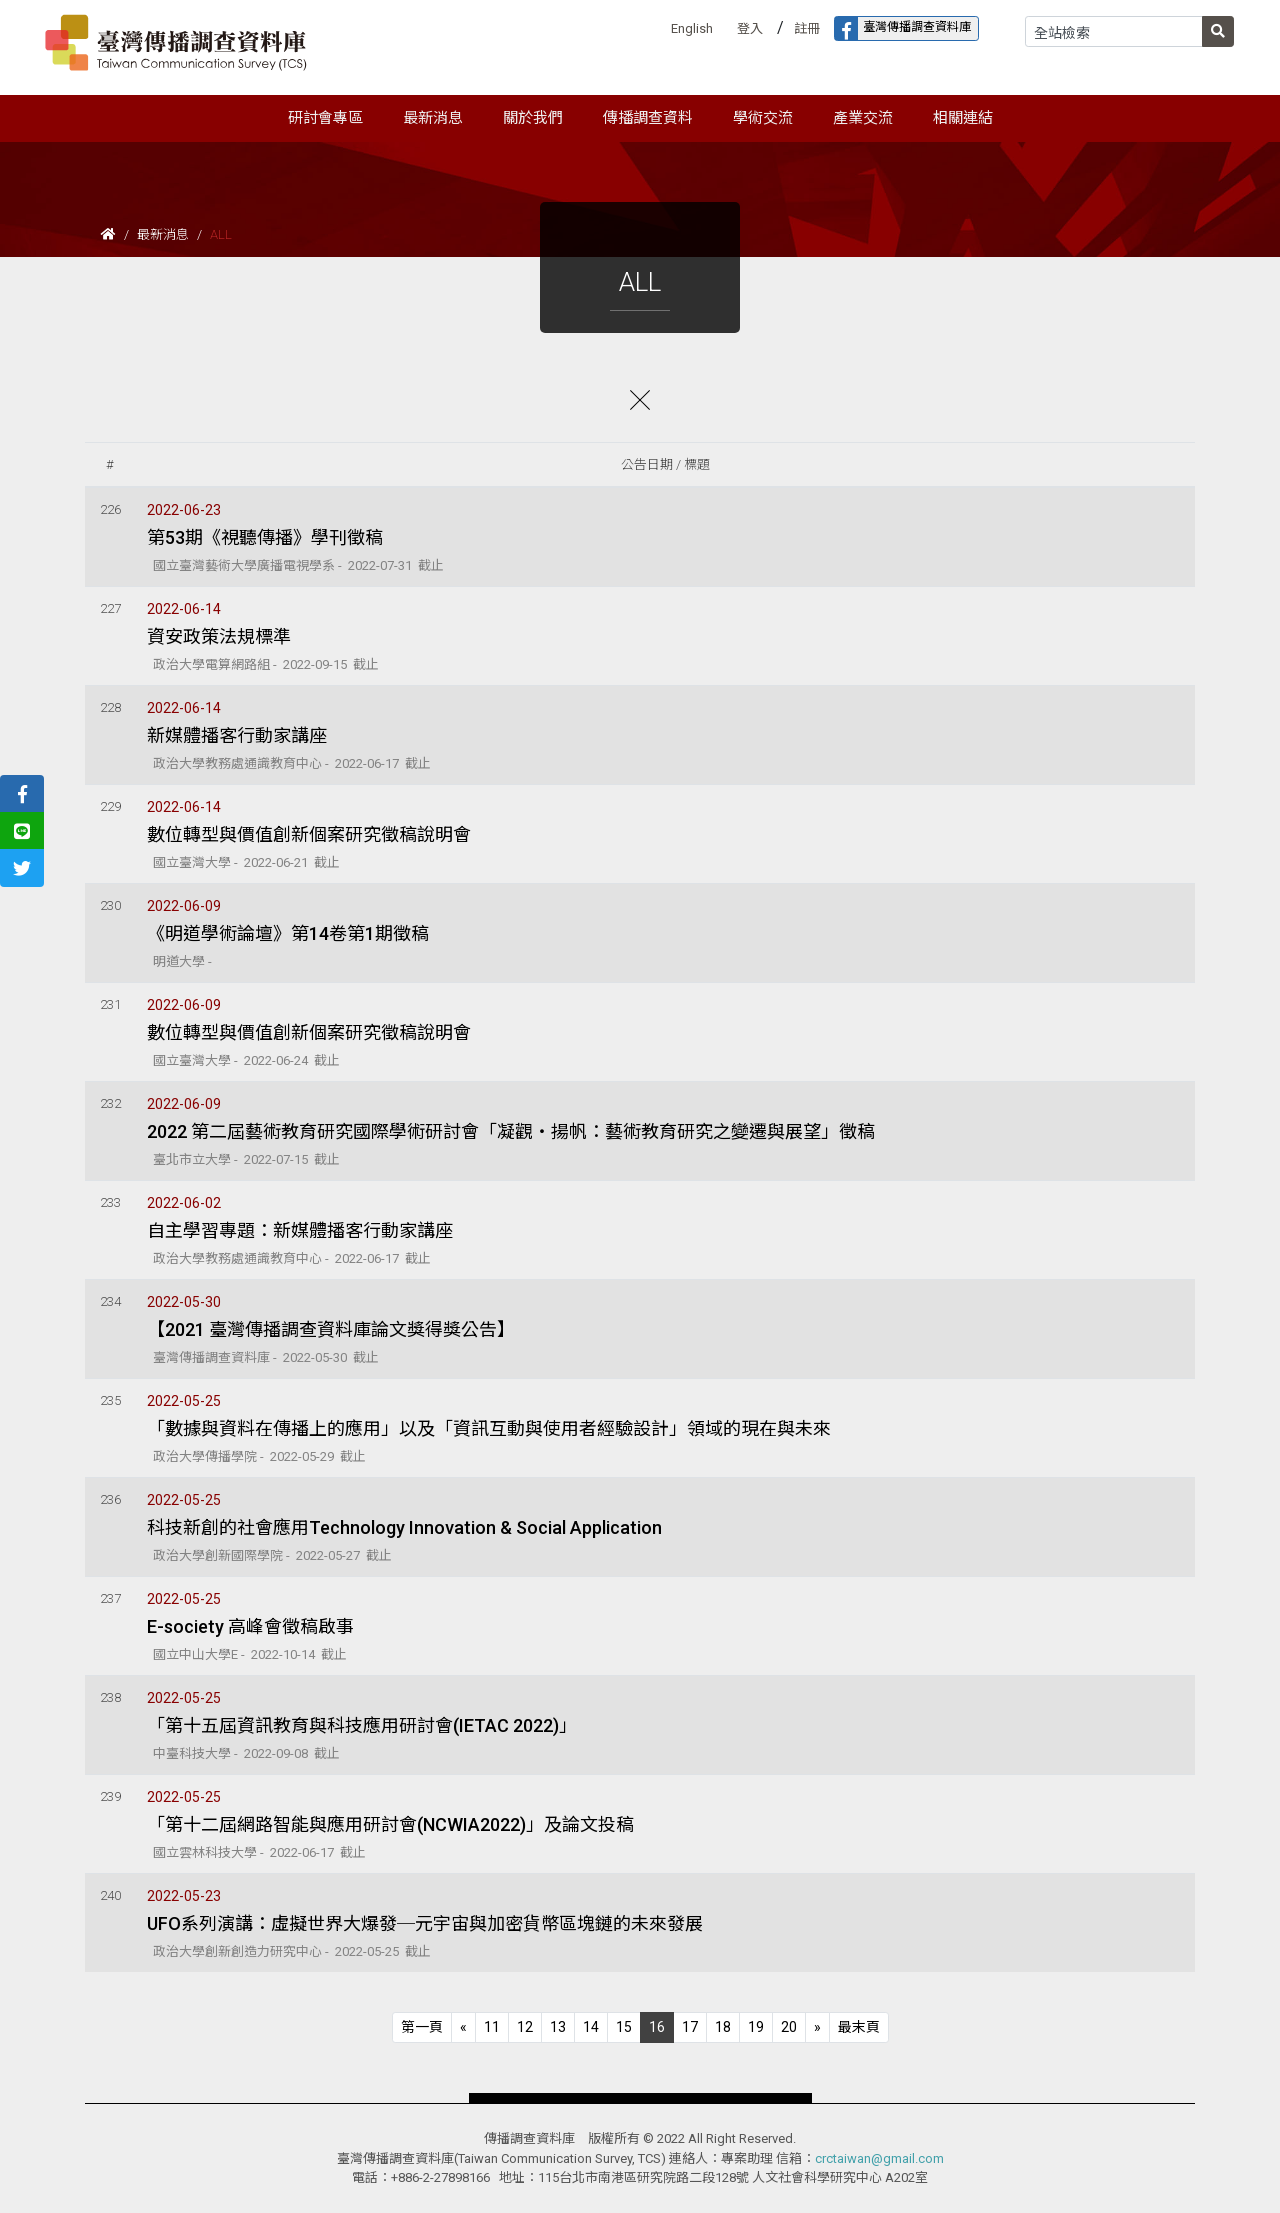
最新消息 (163, 234)
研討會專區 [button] (325, 118)
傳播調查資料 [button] (648, 118)
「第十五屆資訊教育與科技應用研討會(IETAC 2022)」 (362, 1725)
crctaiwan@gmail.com (879, 2158)
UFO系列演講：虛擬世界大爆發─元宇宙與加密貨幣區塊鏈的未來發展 (425, 1923)
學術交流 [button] (763, 118)
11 (492, 2027)
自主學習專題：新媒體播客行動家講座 (300, 1230)
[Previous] (422, 2027)
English (692, 28)
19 (756, 2027)
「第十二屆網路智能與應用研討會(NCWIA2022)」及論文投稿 (390, 1824)
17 (690, 2027)
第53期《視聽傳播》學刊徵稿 (265, 537)
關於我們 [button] (533, 118)
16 (657, 2027)
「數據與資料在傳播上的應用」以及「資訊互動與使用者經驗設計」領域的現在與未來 (489, 1428)
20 (789, 2027)
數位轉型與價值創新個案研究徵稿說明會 (309, 834)
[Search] (1114, 31)
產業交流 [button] (863, 118)
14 (591, 2027)
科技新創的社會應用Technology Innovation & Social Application (404, 1527)
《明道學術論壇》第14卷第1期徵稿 (288, 933)
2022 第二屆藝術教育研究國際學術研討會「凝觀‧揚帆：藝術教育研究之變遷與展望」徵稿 (511, 1131)
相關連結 (963, 118)
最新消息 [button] (433, 118)
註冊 (807, 28)
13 (558, 2027)
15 (624, 2027)
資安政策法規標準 (219, 636)
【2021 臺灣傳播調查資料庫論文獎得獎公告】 (331, 1329)
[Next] (817, 2027)
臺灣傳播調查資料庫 (903, 28)
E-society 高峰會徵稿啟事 (250, 1626)
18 (723, 2027)
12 (525, 2027)
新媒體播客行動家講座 (237, 735)
